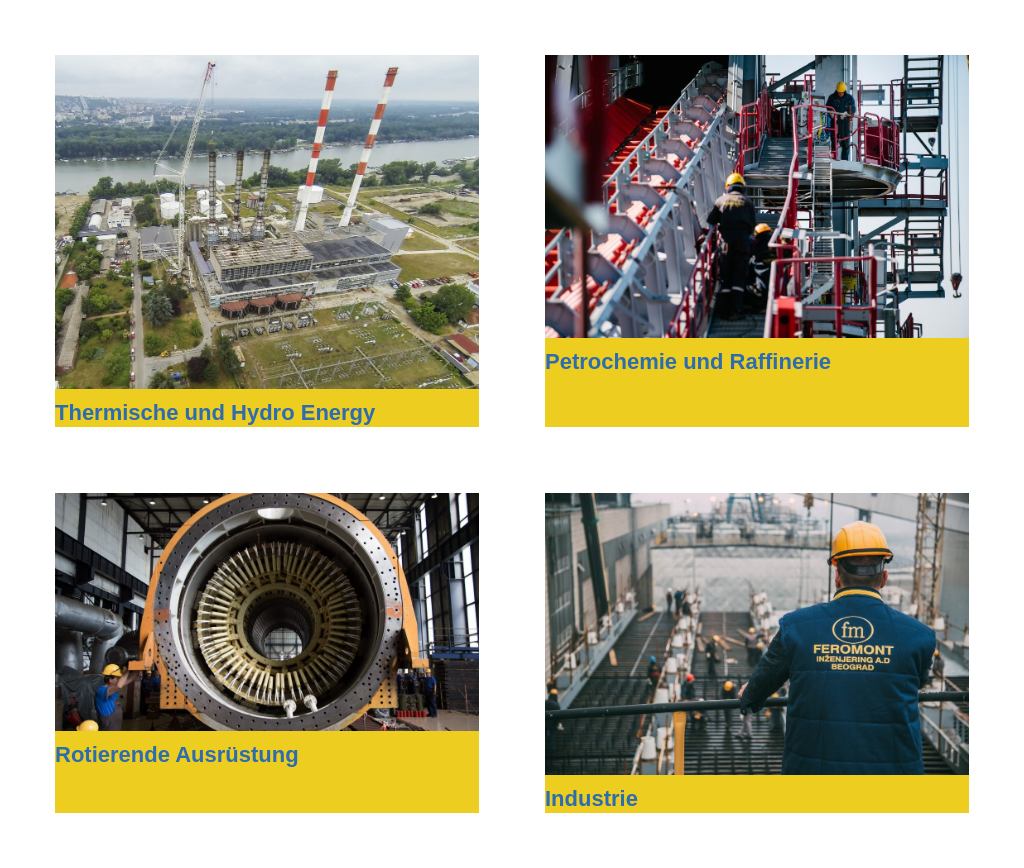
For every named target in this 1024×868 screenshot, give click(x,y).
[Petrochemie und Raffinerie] (757, 68)
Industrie (591, 798)
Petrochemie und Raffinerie (688, 361)
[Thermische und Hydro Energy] (267, 68)
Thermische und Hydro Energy (215, 412)
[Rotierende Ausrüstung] (267, 506)
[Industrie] (757, 506)
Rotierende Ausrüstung (177, 754)
